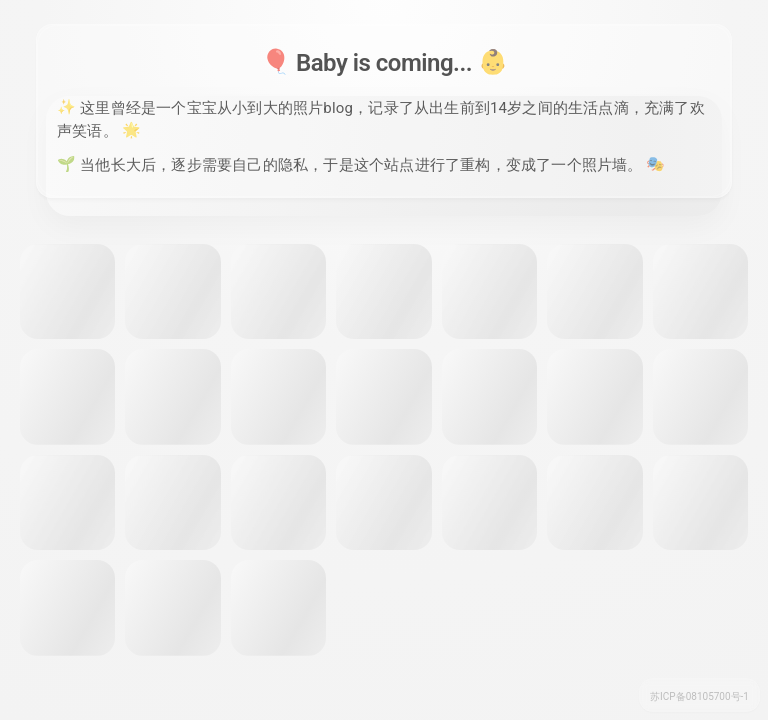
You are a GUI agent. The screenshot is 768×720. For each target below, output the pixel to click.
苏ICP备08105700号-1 (699, 696)
